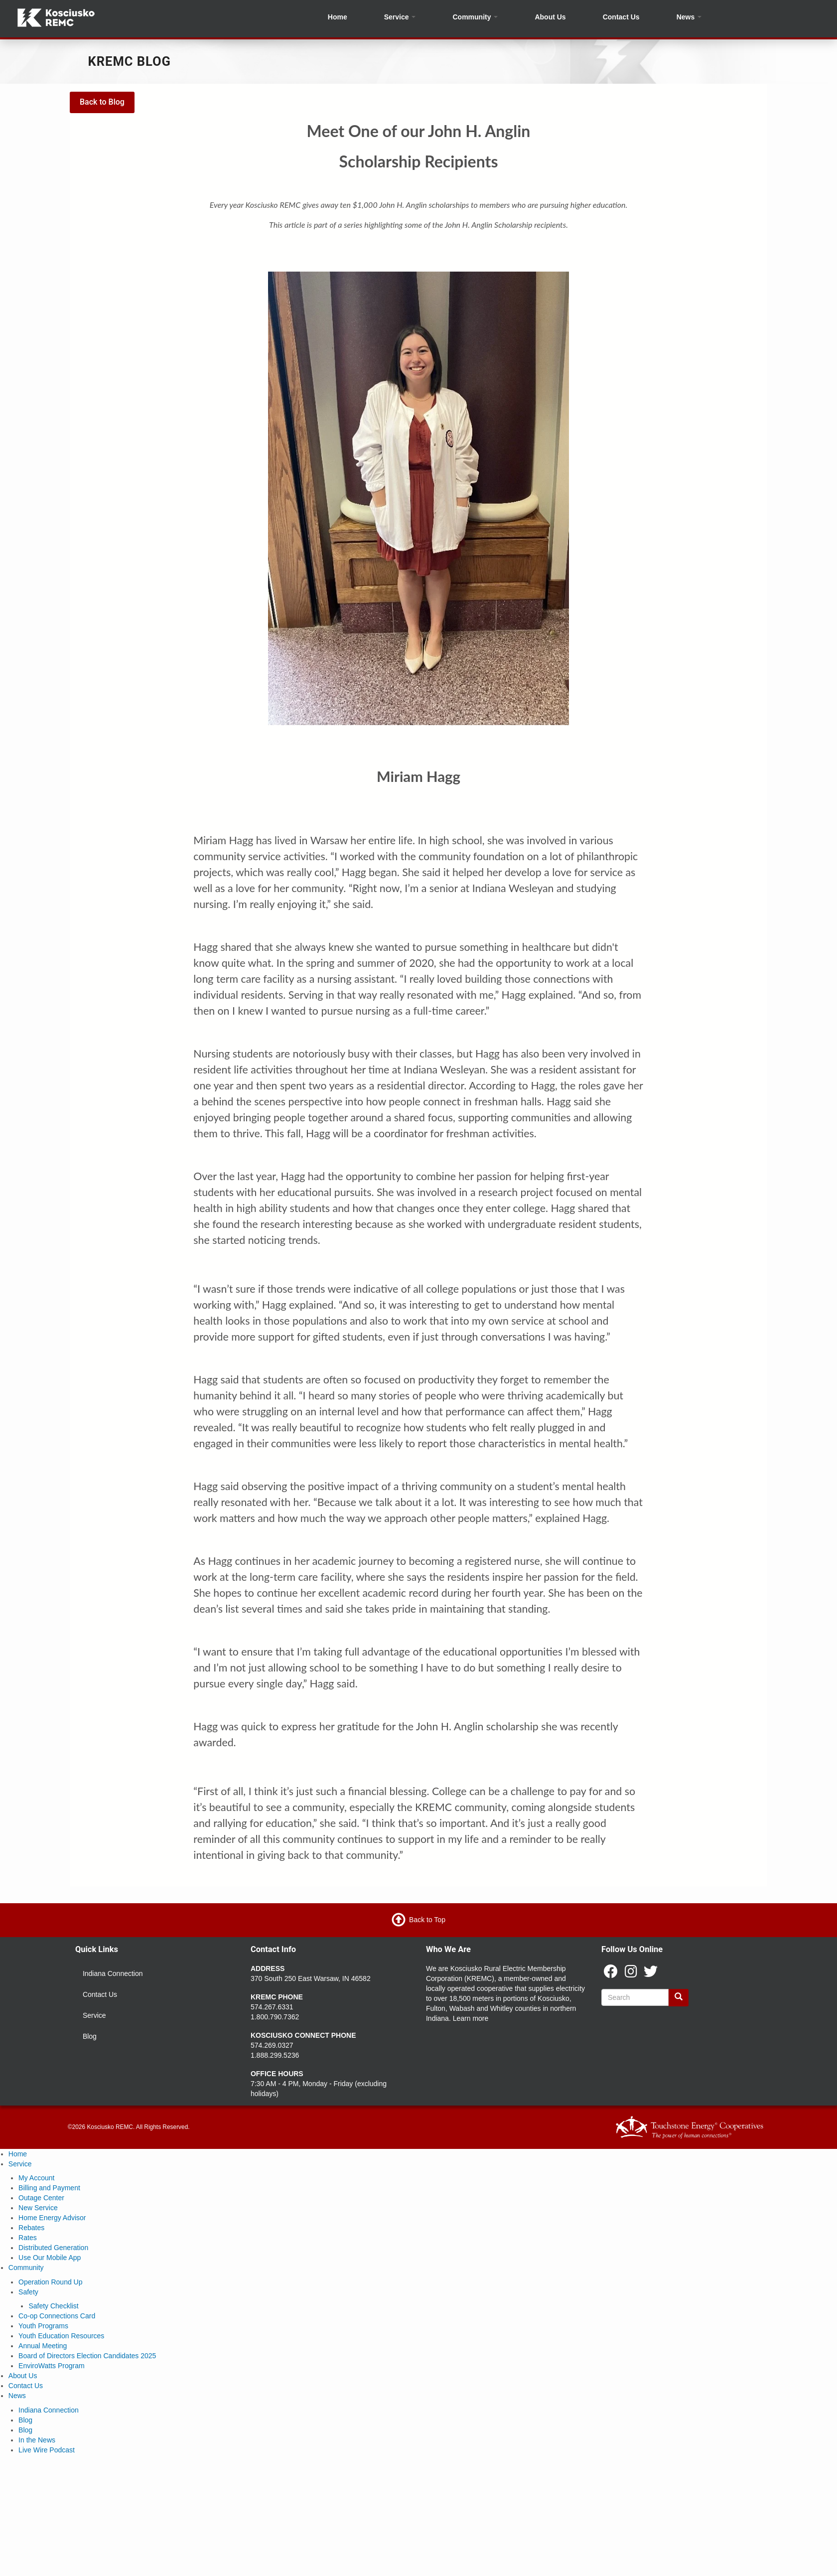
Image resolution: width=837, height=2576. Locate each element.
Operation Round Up (50, 2282)
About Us (550, 17)
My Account (36, 2178)
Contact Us (621, 17)
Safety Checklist (53, 2306)
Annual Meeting (42, 2346)
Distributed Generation (53, 2248)
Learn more (471, 2018)
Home (337, 17)
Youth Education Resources (61, 2336)
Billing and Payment (49, 2188)
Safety (28, 2292)
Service (400, 17)
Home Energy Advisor (52, 2218)
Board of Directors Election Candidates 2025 (87, 2356)
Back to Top (427, 1920)
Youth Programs (43, 2326)
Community (475, 17)
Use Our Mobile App (49, 2258)
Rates (27, 2238)
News (689, 17)
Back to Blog (102, 102)
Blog (90, 2036)
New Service (38, 2208)
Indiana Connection (113, 1973)
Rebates (31, 2228)
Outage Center (41, 2198)
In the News (36, 2440)
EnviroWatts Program (51, 2366)
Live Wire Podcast (46, 2450)
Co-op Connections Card (56, 2316)
